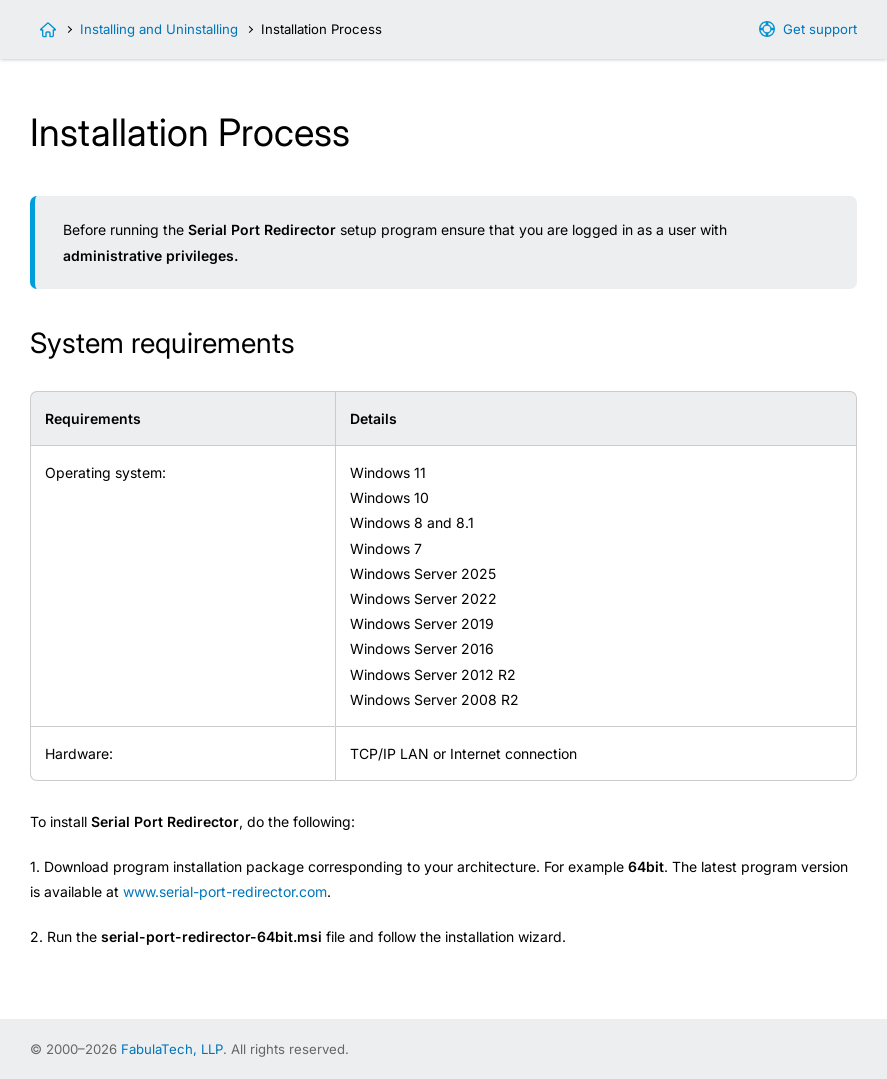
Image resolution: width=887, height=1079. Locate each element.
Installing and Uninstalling (159, 29)
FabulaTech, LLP (172, 1049)
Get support (820, 29)
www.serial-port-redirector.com (225, 891)
